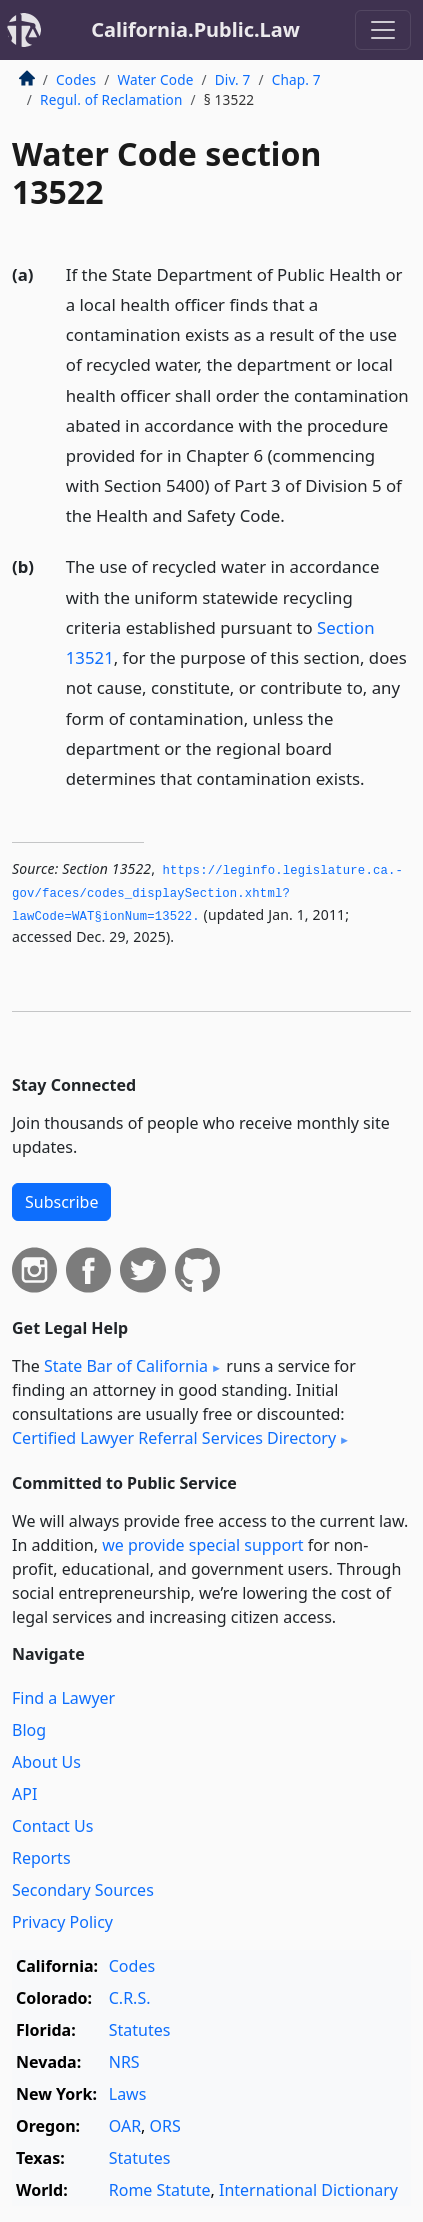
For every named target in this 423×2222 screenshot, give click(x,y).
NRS (124, 2062)
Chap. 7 (296, 79)
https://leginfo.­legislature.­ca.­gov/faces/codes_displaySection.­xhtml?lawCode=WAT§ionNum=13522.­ (207, 893)
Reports (41, 1858)
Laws (128, 2094)
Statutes (140, 2030)
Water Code (155, 79)
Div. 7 (233, 79)
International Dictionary (308, 2190)
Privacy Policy (62, 1922)
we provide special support (202, 1545)
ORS (165, 2126)
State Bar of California (126, 1366)
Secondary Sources (83, 1890)
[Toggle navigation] (383, 30)
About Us (46, 1762)
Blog (29, 1730)
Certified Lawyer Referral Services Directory (174, 1438)
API (24, 1794)
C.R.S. (130, 1998)
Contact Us (52, 1826)
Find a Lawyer (63, 1698)
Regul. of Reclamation (111, 99)
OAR (125, 2126)
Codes (76, 79)
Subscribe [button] (61, 1202)
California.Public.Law (195, 29)
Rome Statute (160, 2190)
